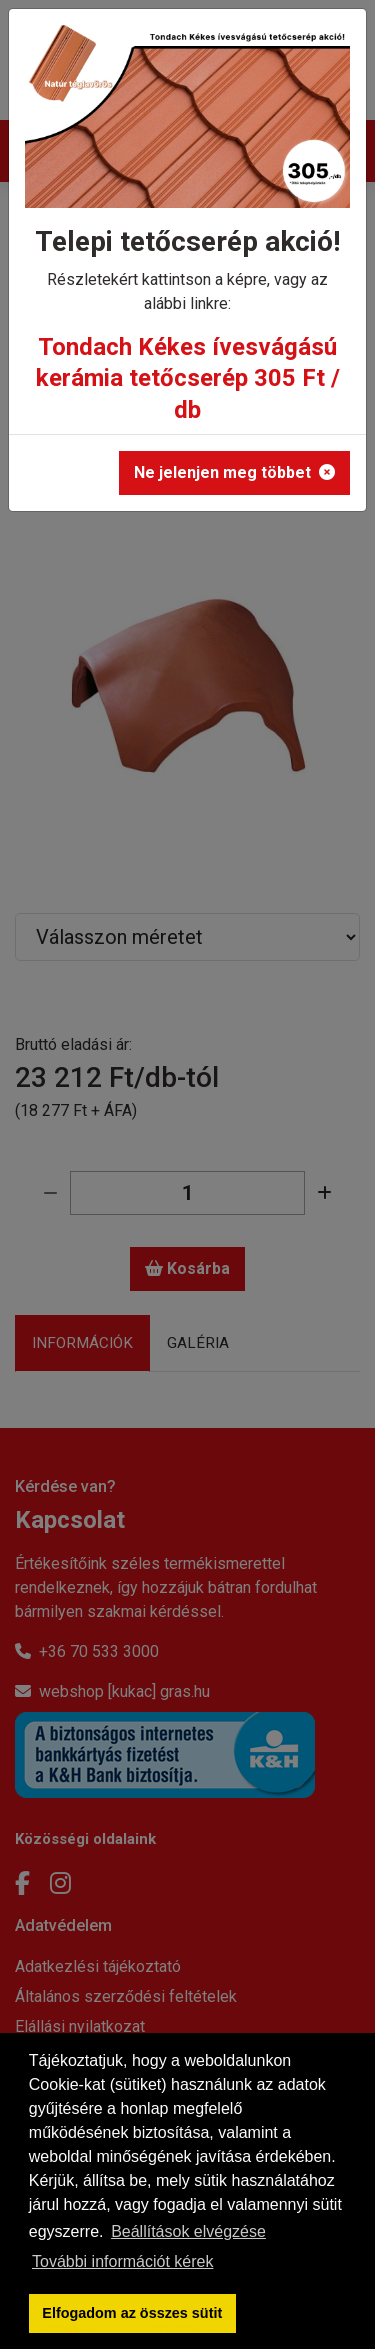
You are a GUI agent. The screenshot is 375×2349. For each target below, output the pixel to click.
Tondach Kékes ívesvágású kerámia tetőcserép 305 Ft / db (188, 378)
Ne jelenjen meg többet (234, 472)
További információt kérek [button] (122, 2261)
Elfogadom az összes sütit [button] (132, 2313)
